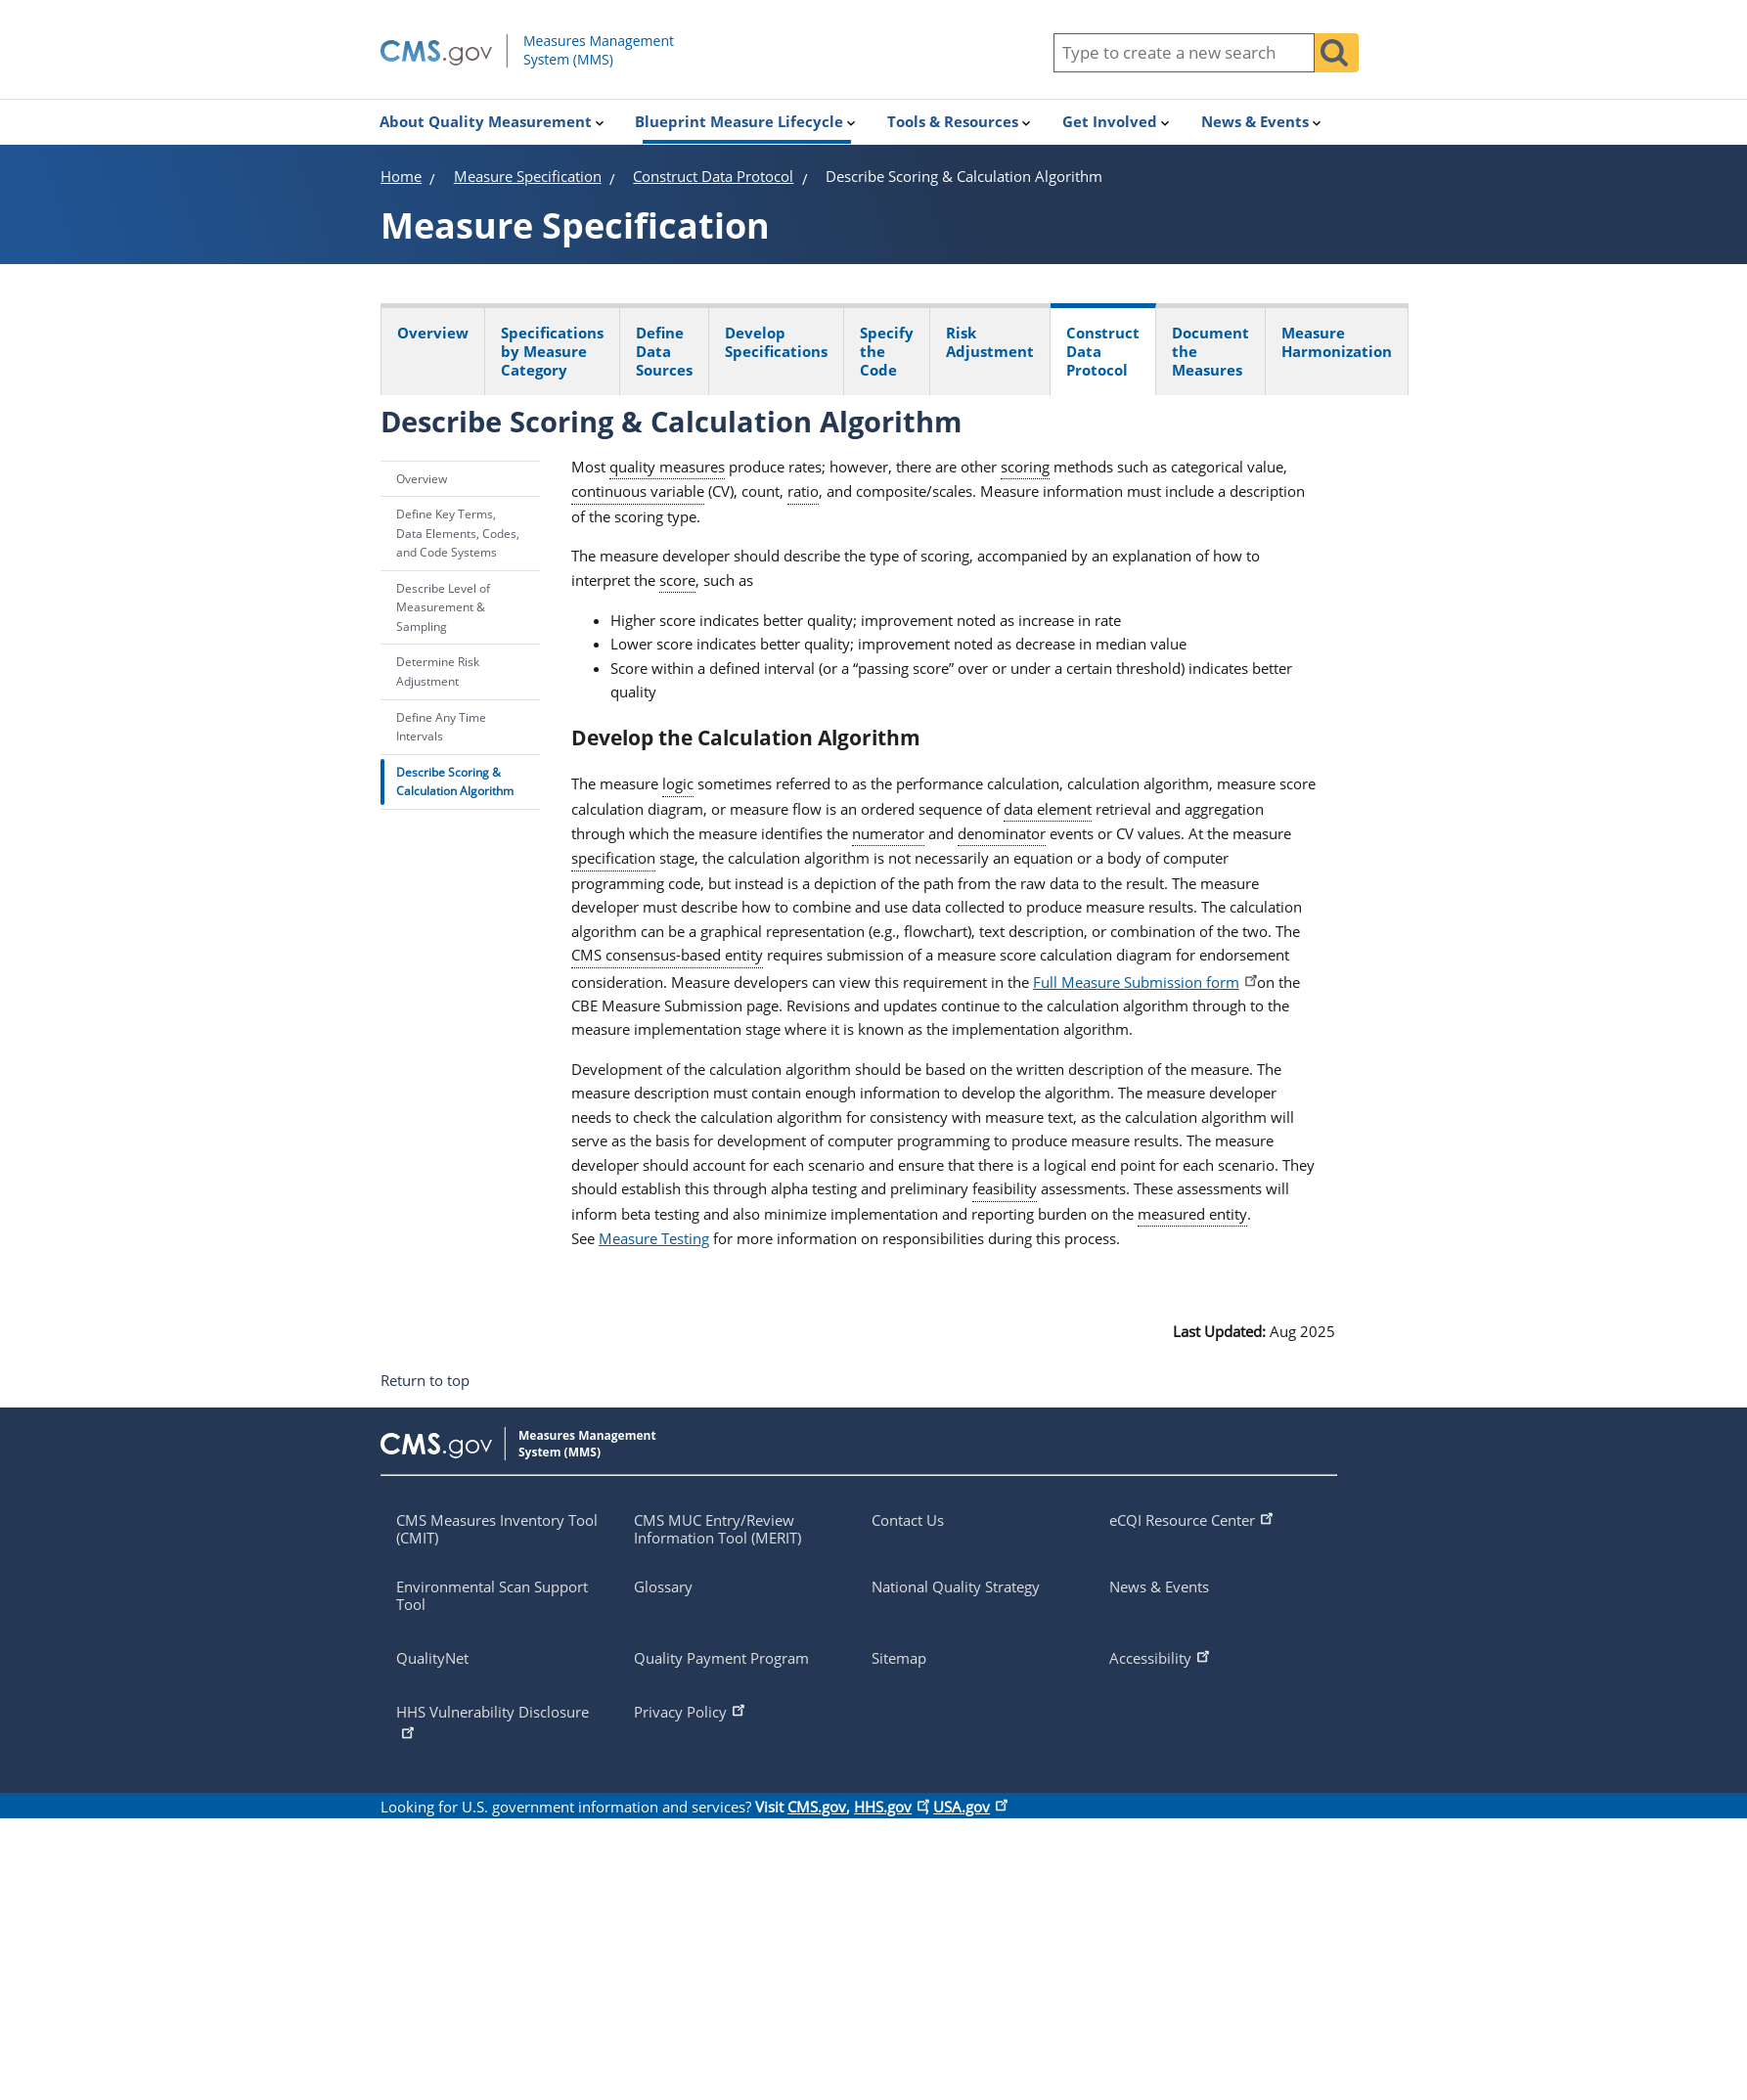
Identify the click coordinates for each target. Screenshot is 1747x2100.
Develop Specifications (776, 342)
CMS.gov (816, 1806)
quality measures (667, 466)
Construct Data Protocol (1103, 351)
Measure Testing (654, 1238)
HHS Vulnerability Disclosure (492, 1721)
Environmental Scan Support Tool (492, 1595)
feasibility (1004, 1188)
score (677, 580)
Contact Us (908, 1520)
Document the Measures (1210, 351)
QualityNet (432, 1658)
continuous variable (637, 491)
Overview (433, 332)
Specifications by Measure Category (552, 351)
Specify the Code (887, 351)
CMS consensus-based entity (667, 954)
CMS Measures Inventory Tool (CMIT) (497, 1528)
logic (678, 783)
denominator (1002, 833)
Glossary (663, 1586)
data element (1048, 809)
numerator (888, 833)
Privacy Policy (691, 1709)
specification (613, 858)
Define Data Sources (664, 351)
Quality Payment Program (721, 1658)
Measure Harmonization (1336, 342)
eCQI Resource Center (1193, 1518)
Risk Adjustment (990, 342)
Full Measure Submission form (1143, 982)
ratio (803, 491)
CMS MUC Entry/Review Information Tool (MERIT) (717, 1528)
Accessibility (1161, 1656)
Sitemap (899, 1658)
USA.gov (968, 1806)
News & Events (1159, 1586)
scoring (1025, 466)
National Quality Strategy (956, 1586)
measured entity (1192, 1214)
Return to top (425, 1381)
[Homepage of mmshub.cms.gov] (569, 63)
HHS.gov (889, 1806)
